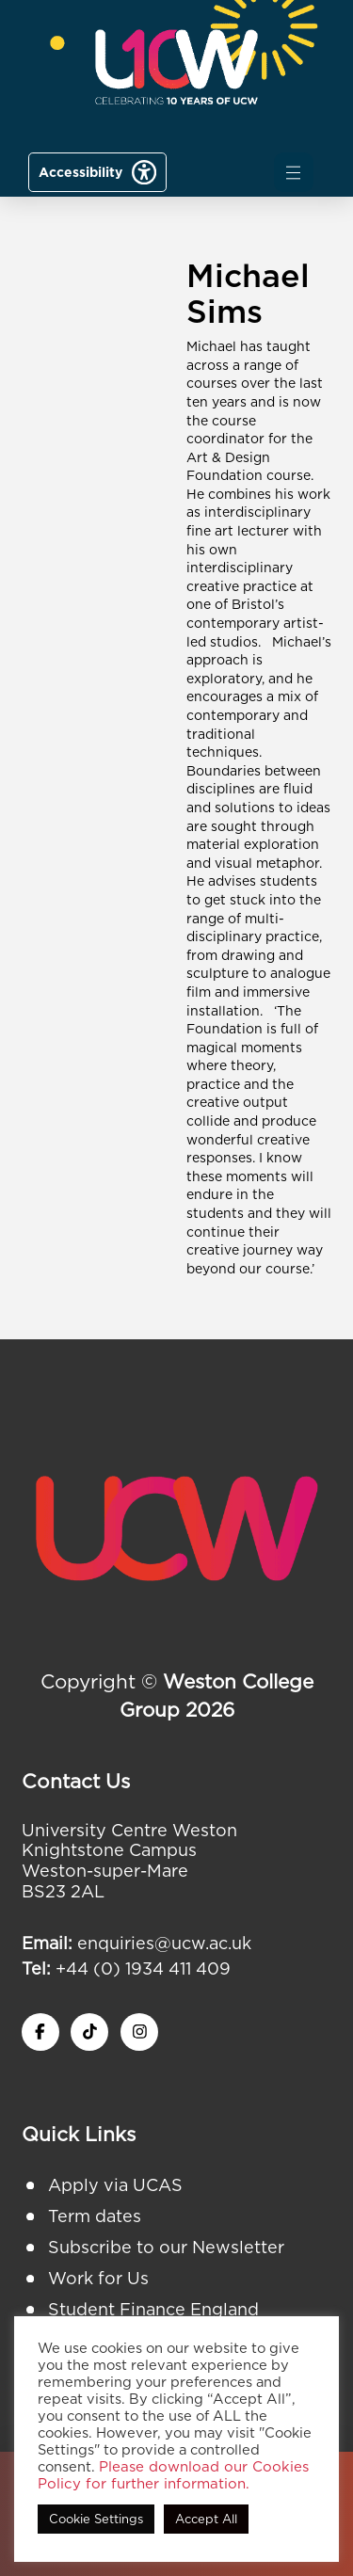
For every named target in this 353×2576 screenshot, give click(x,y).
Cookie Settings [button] (96, 2519)
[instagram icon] (139, 2032)
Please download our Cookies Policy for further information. (173, 2475)
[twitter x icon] (89, 2032)
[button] (293, 172)
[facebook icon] (40, 2032)
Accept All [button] (206, 2519)
